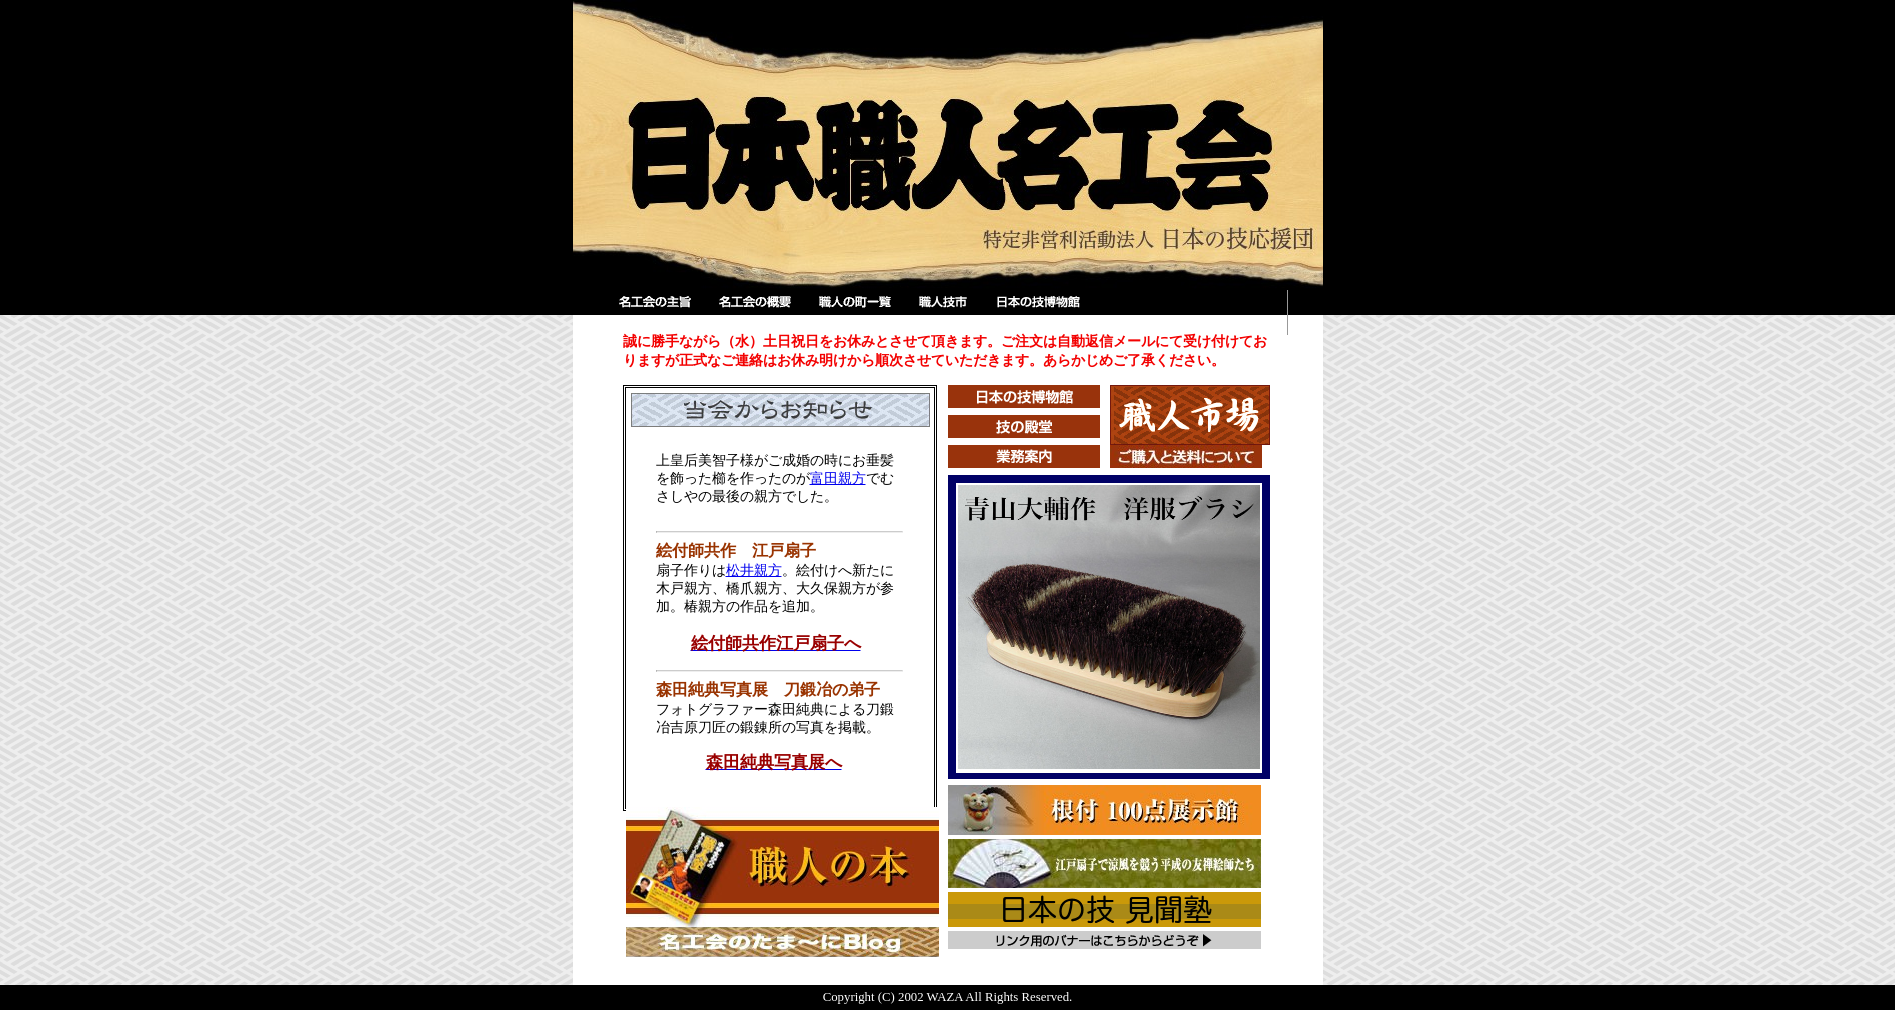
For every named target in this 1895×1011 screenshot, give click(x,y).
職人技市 (947, 312)
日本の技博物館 (1037, 312)
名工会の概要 (757, 312)
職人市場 (1190, 415)
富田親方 (838, 478)
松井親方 (754, 570)
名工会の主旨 (657, 312)
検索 (1187, 312)
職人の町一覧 (857, 312)
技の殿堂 (1024, 426)
